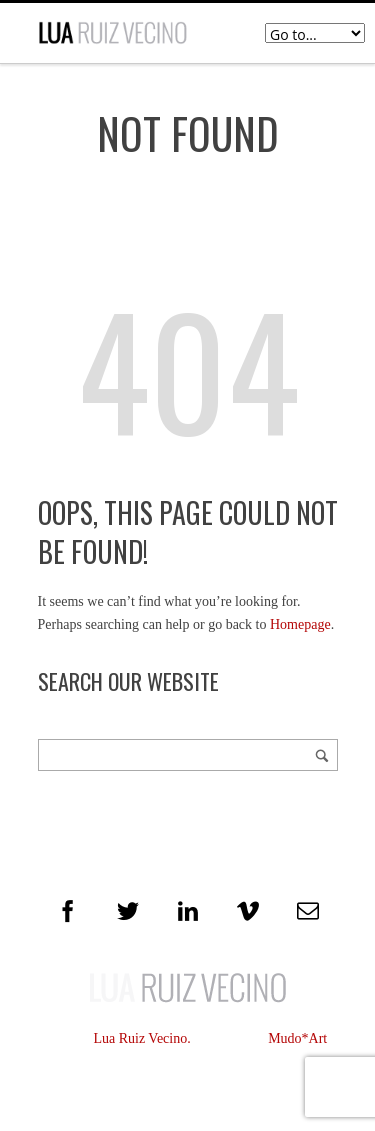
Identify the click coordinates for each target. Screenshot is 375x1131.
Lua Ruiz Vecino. (141, 1038)
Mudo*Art (297, 1038)
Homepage (300, 624)
